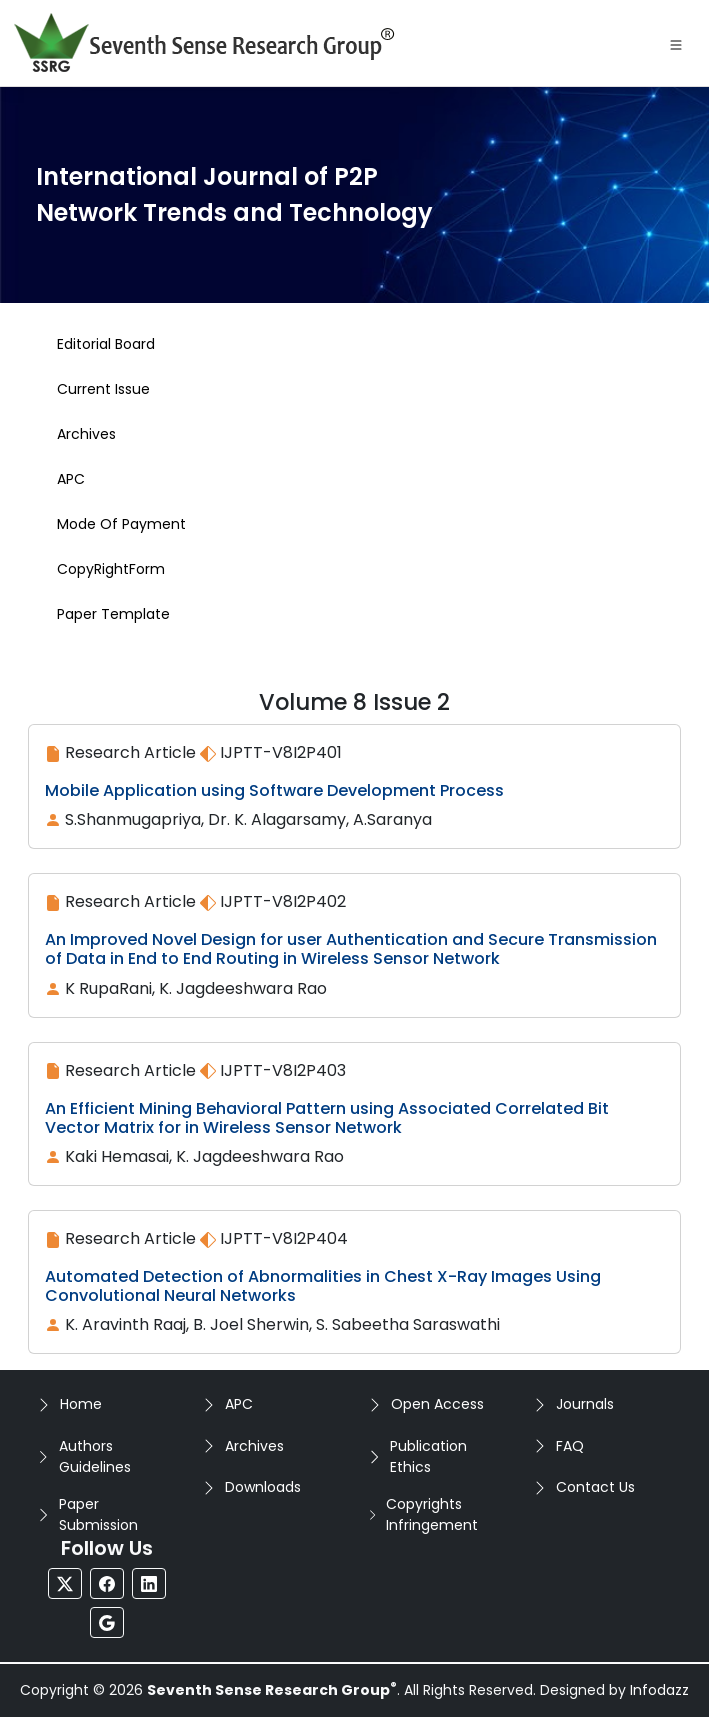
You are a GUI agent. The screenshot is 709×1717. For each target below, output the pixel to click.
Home (81, 1404)
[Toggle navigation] (676, 43)
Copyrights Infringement (432, 1514)
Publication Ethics (428, 1456)
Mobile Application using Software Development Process (274, 790)
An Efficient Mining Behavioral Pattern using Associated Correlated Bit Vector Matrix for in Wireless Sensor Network (327, 1118)
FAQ (570, 1446)
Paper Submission (98, 1514)
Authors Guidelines (95, 1456)
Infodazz (659, 1690)
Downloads (263, 1487)
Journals (585, 1404)
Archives (254, 1446)
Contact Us (595, 1487)
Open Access (437, 1404)
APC (239, 1404)
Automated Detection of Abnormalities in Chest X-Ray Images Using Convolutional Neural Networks (323, 1286)
